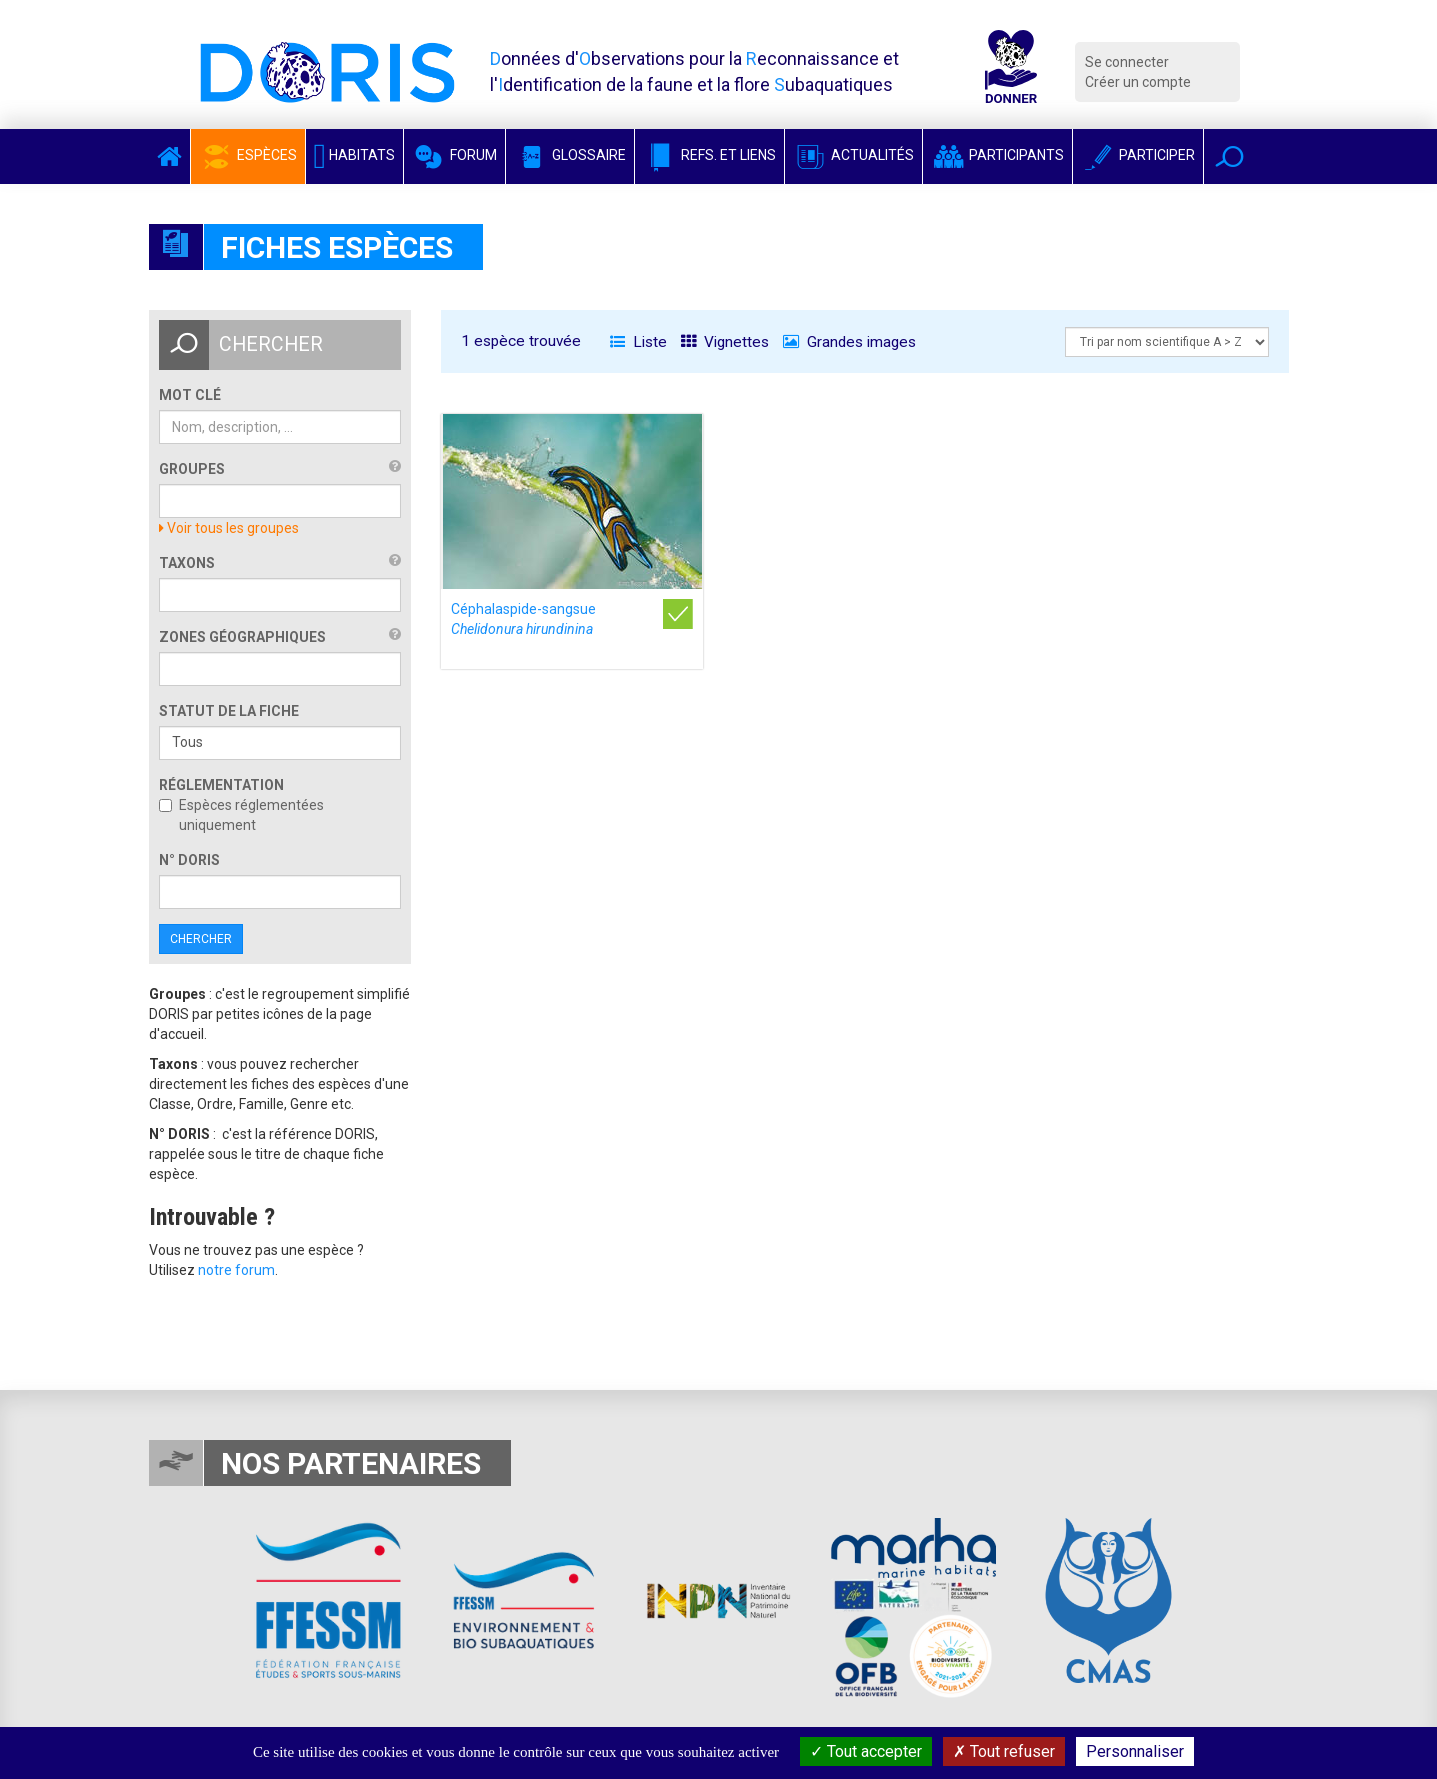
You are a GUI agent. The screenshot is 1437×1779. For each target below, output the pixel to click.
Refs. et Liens (709, 155)
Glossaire (570, 155)
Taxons (187, 563)
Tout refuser (1004, 1751)
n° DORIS (189, 860)
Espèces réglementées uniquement (241, 815)
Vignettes (725, 342)
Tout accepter (866, 1751)
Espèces (248, 155)
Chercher (201, 939)
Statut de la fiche (229, 711)
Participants (997, 155)
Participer (1138, 155)
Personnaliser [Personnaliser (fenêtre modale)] (1135, 1751)
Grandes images (849, 342)
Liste (638, 342)
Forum (454, 155)
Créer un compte (1138, 82)
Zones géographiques (242, 637)
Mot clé (190, 395)
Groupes (192, 469)
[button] (1229, 156)
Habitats (355, 155)
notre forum (236, 1270)
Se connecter (1127, 62)
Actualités (853, 155)
